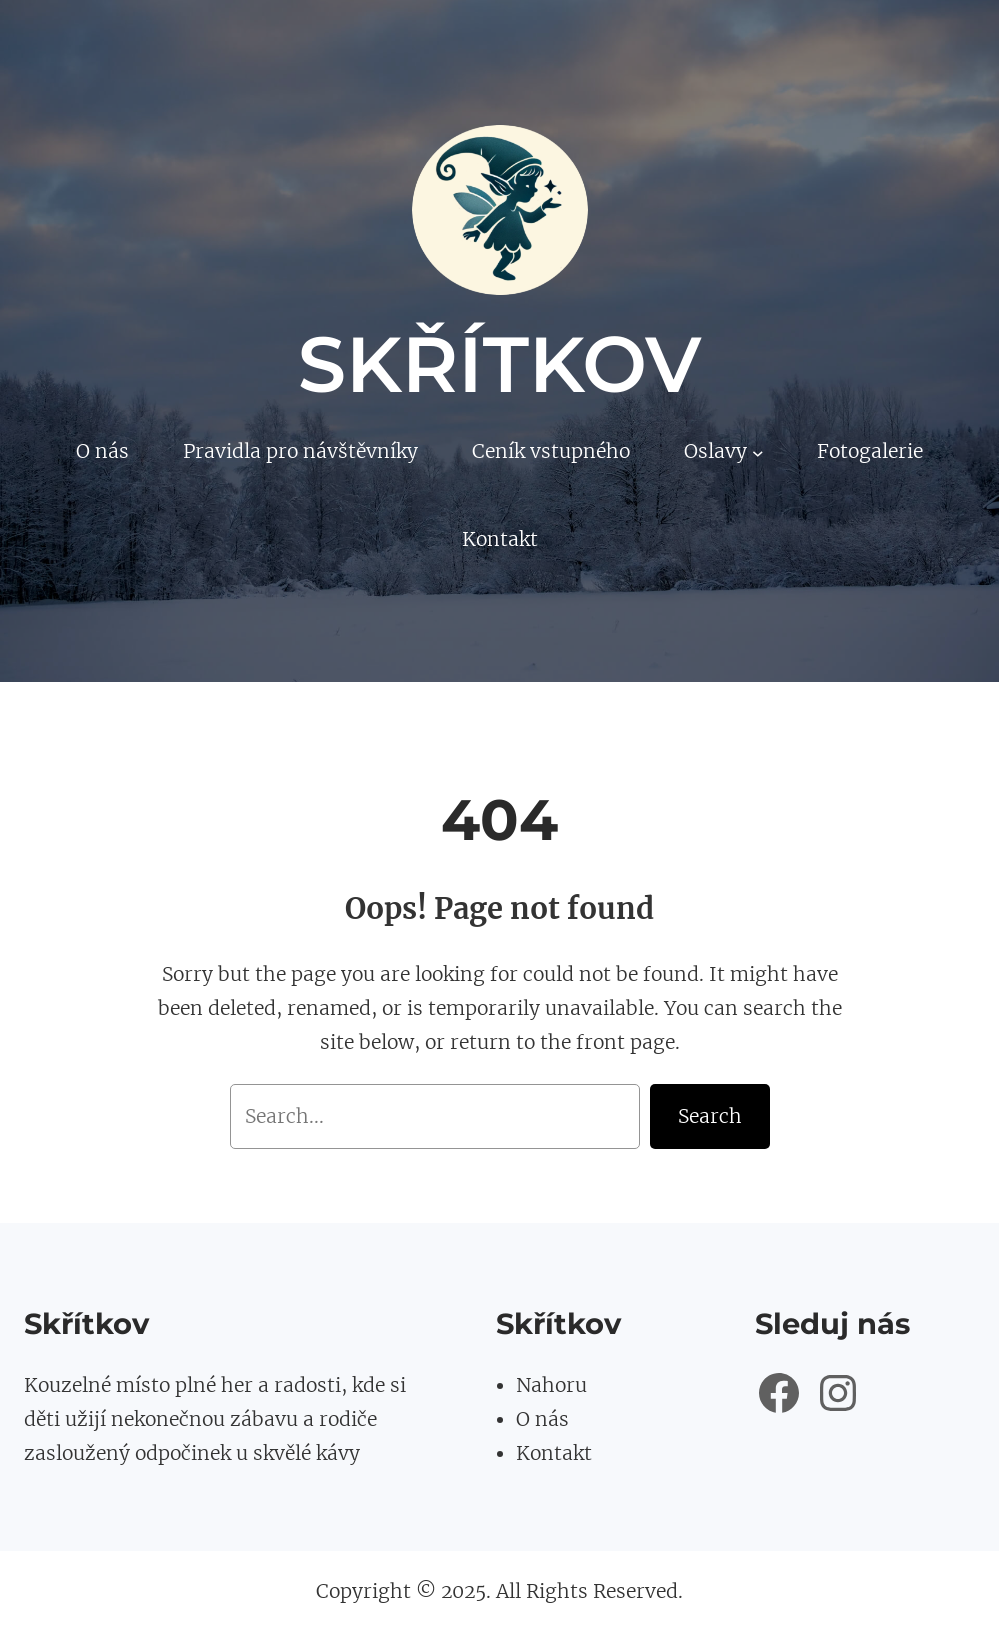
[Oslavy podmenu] (758, 452)
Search (710, 1116)
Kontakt (554, 1453)
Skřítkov (499, 364)
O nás (542, 1419)
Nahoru (551, 1385)
